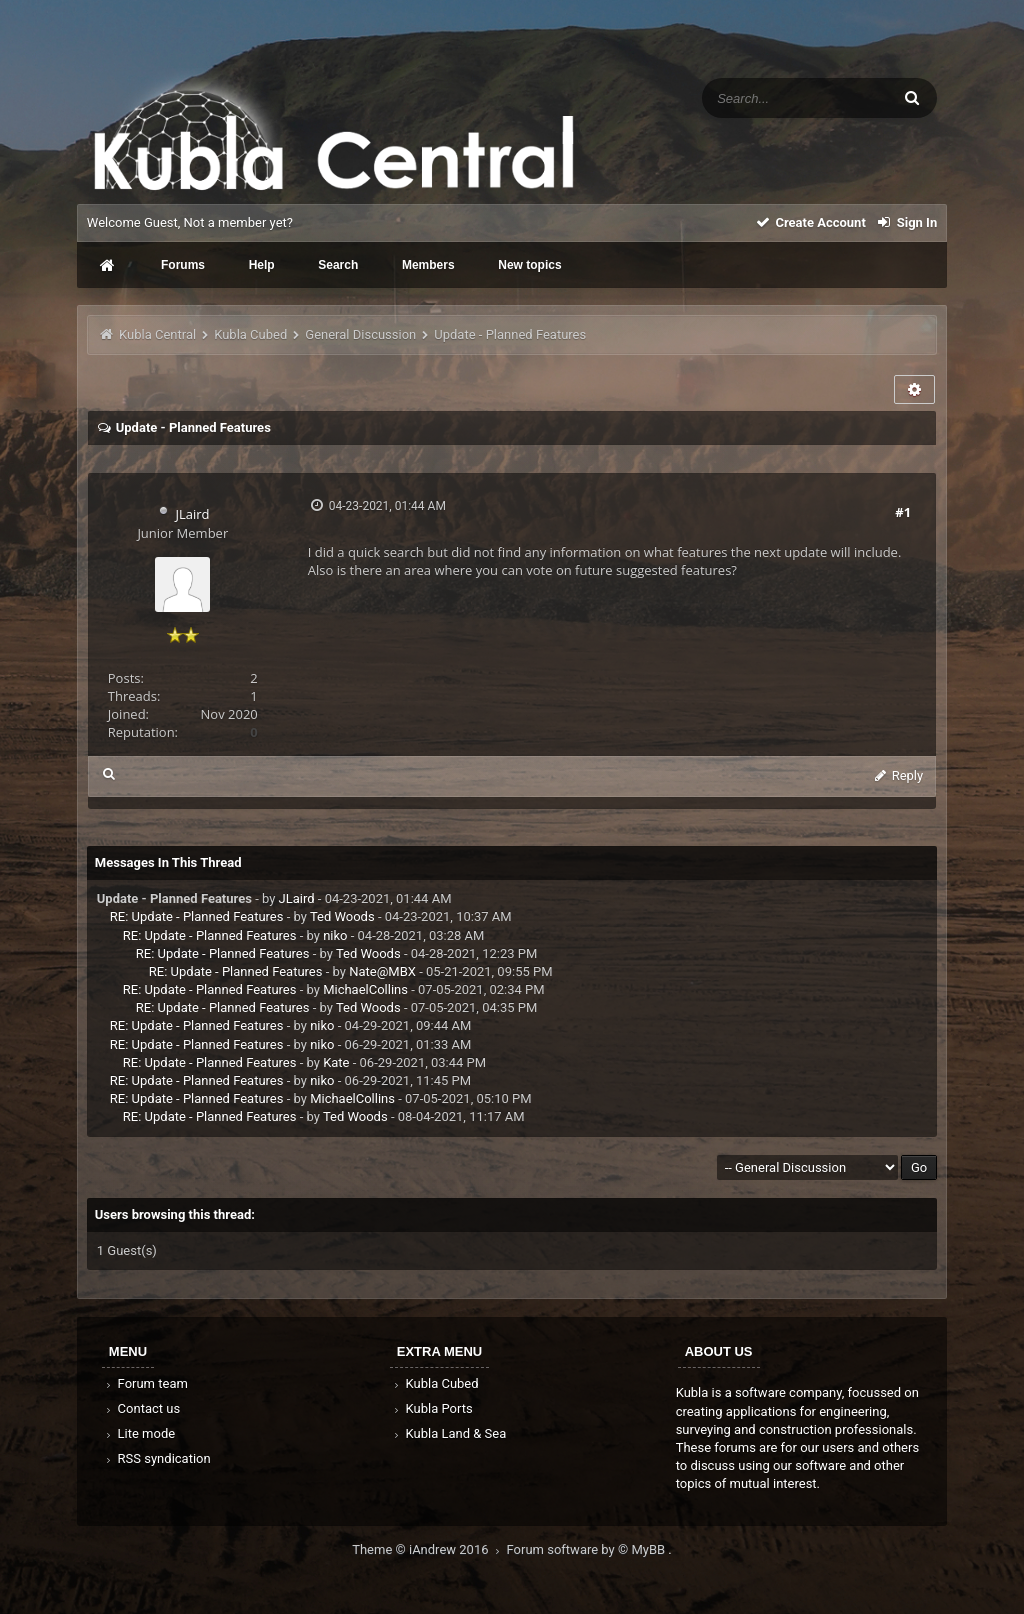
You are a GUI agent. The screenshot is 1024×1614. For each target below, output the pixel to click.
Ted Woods (342, 916)
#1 (903, 512)
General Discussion (360, 334)
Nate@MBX (382, 971)
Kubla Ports (432, 1408)
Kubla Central (157, 334)
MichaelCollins (365, 989)
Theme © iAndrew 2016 (429, 1549)
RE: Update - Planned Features (197, 916)
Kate (336, 1062)
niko (335, 935)
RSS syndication (157, 1458)
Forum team (145, 1383)
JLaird (192, 514)
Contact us (141, 1408)
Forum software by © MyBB (588, 1549)
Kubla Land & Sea (449, 1433)
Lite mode (139, 1433)
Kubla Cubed (250, 334)
